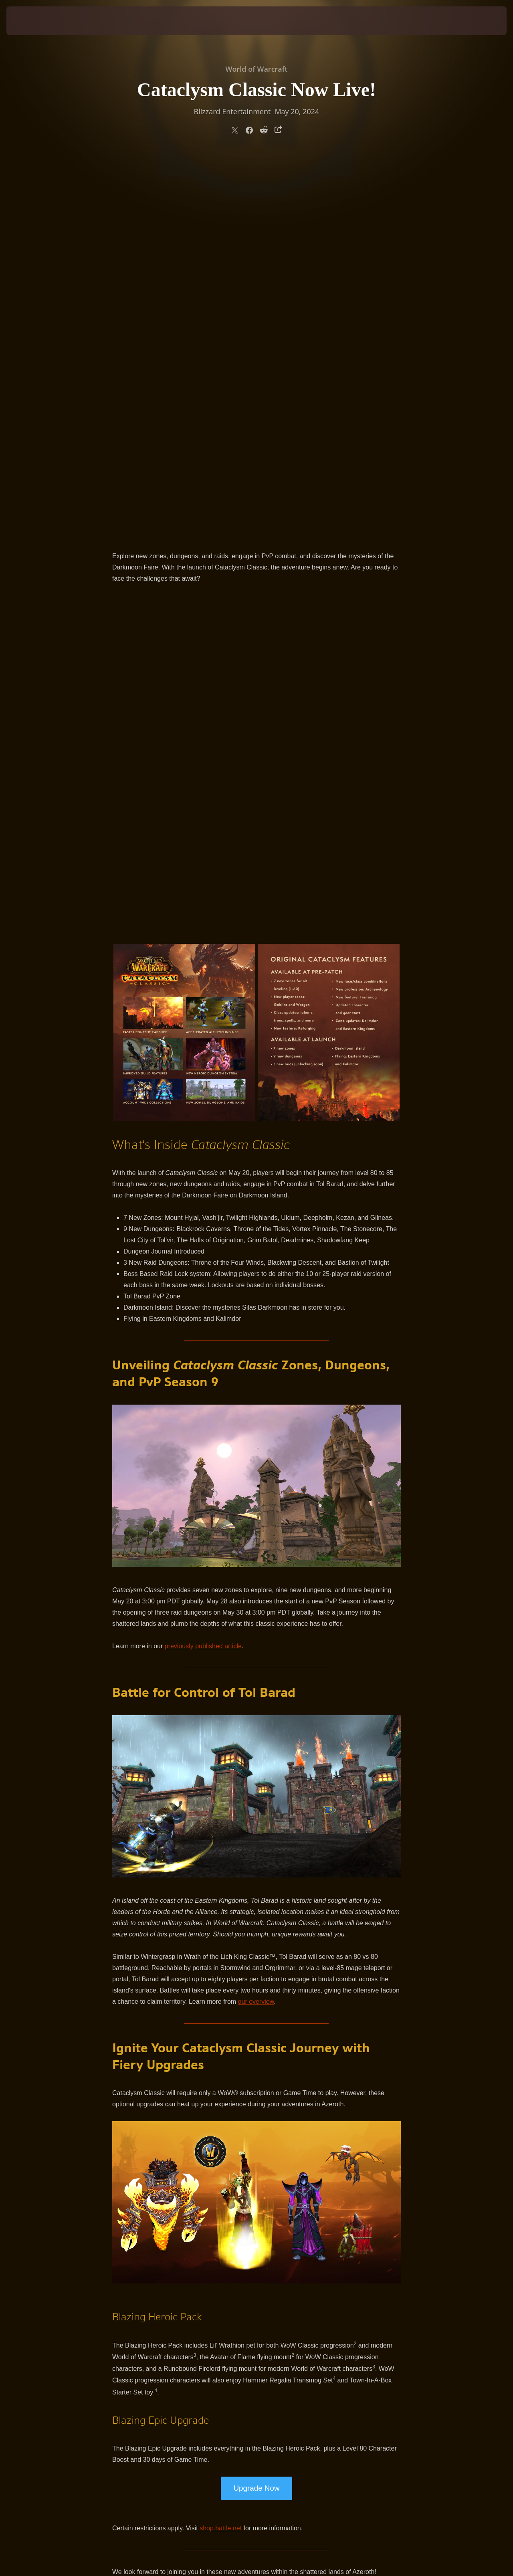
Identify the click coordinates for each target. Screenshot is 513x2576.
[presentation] (31, 20)
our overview (256, 1624)
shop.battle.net (221, 2151)
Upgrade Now (256, 2111)
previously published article (203, 1268)
